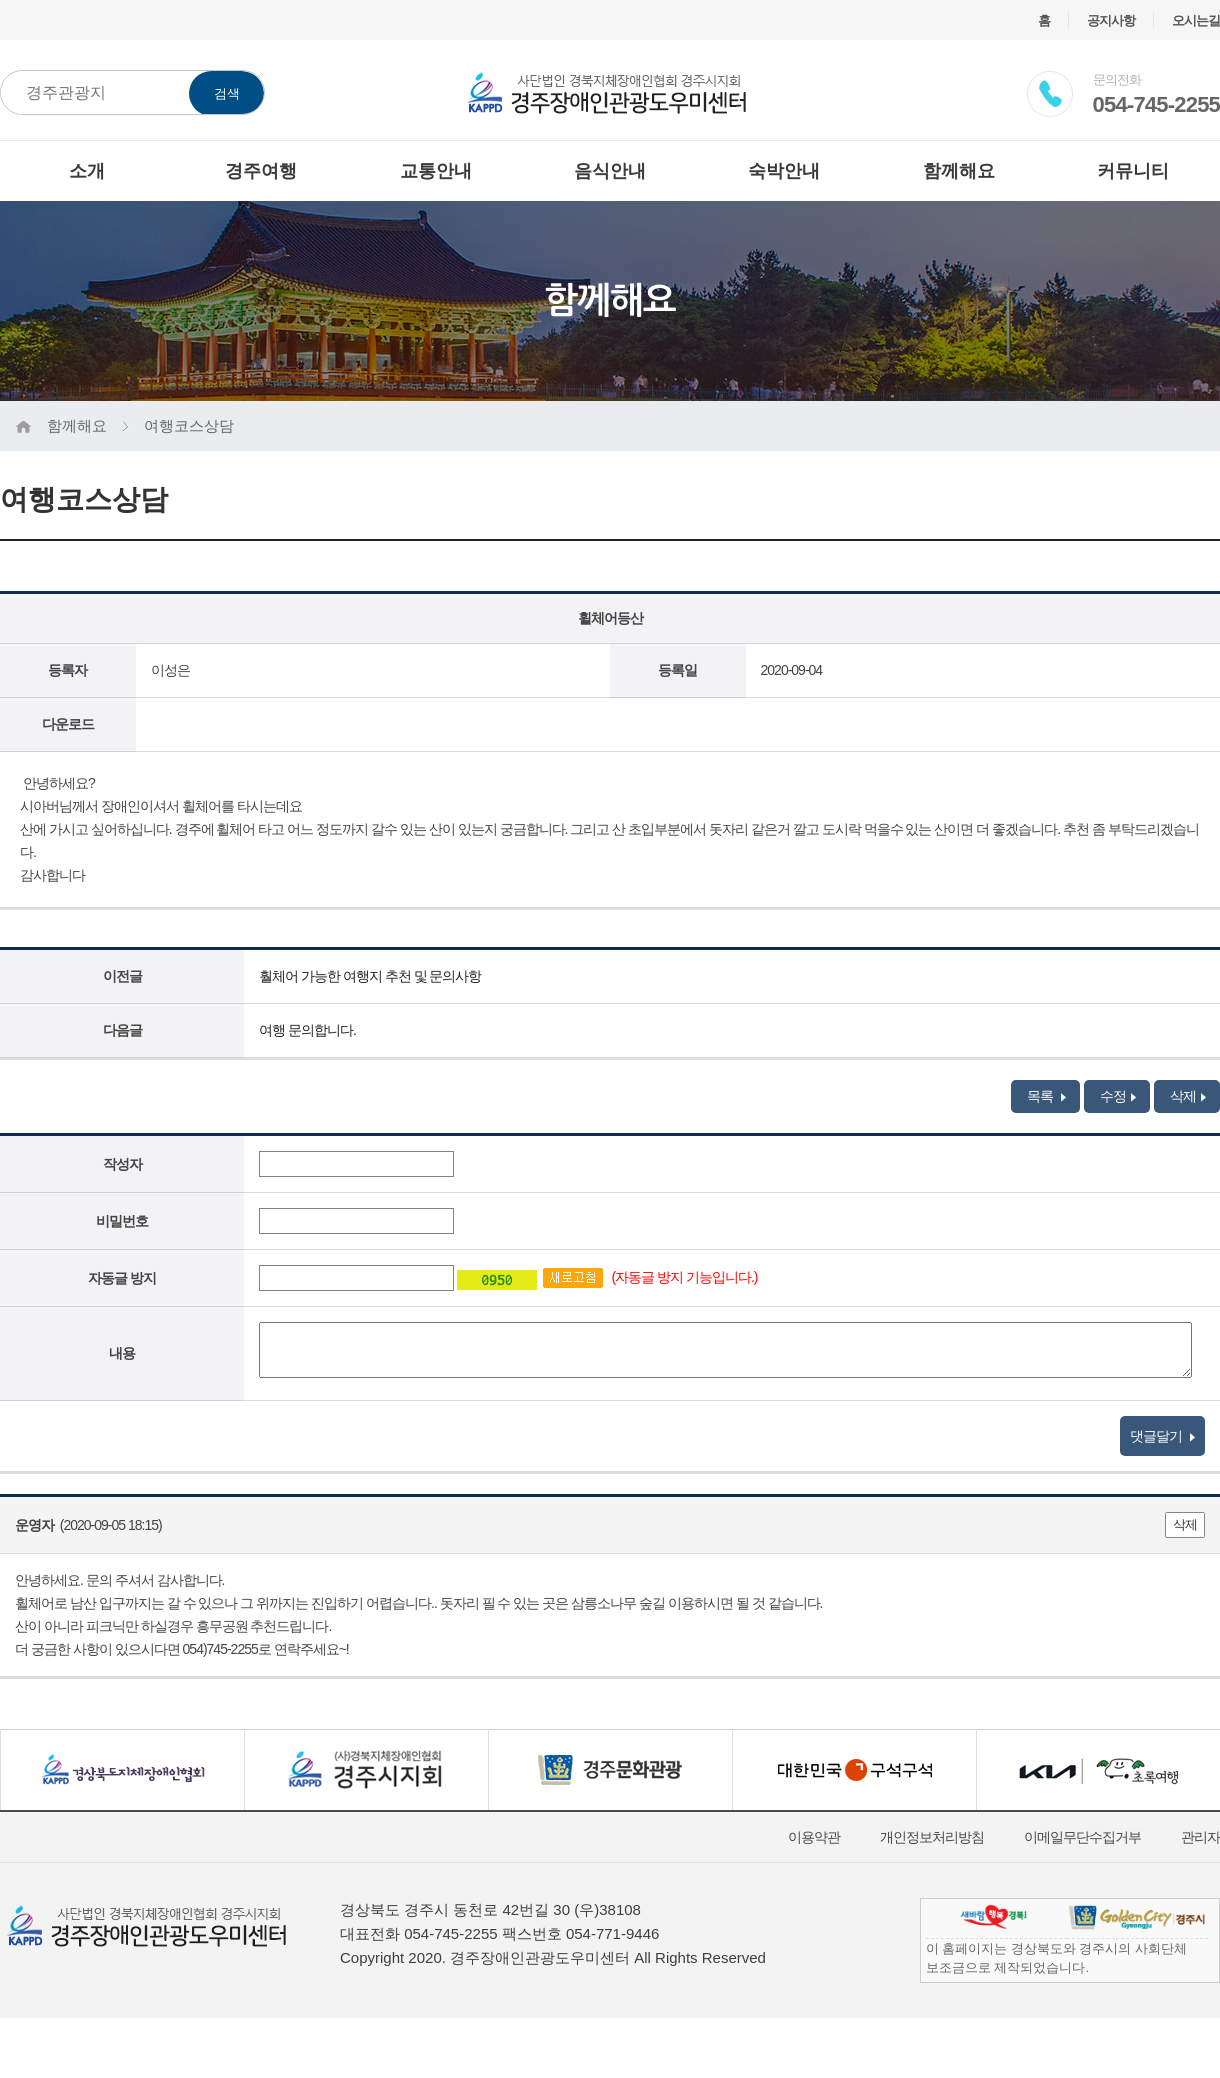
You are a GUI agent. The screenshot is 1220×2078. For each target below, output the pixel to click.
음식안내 (610, 171)
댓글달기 (1162, 1436)
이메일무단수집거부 (1082, 1837)
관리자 (1200, 1837)
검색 (227, 93)
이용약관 (814, 1837)
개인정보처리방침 (932, 1837)
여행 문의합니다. (307, 1030)
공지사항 (1111, 20)
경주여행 (261, 171)
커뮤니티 (1133, 171)
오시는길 (1196, 20)
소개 (87, 171)
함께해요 (959, 171)
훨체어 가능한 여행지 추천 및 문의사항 (370, 976)
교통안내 (436, 171)
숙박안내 (784, 171)
